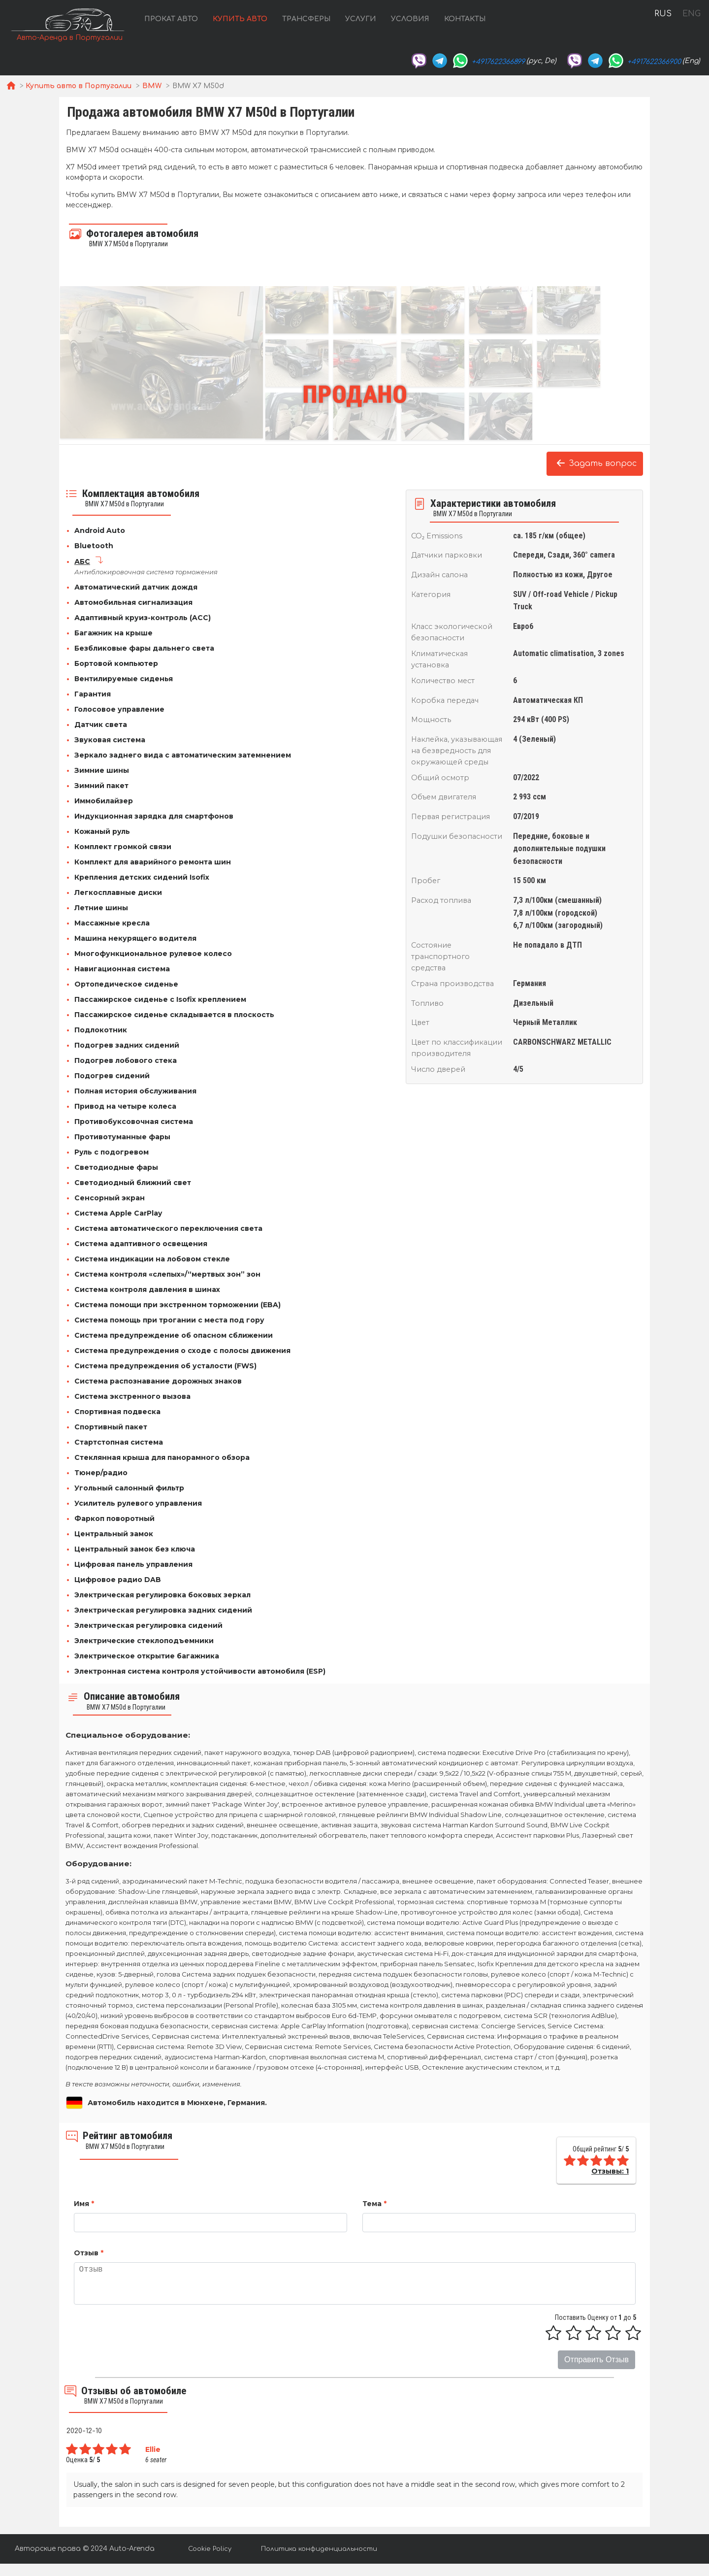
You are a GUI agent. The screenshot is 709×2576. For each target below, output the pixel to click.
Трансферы (306, 19)
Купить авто (240, 19)
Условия (410, 19)
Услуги (360, 19)
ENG (691, 13)
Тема (374, 2203)
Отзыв (88, 2252)
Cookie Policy (209, 2548)
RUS (663, 13)
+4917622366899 (498, 62)
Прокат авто (171, 19)
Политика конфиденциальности (319, 2548)
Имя (84, 2203)
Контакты (464, 19)
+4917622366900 (654, 62)
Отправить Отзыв (596, 2359)
